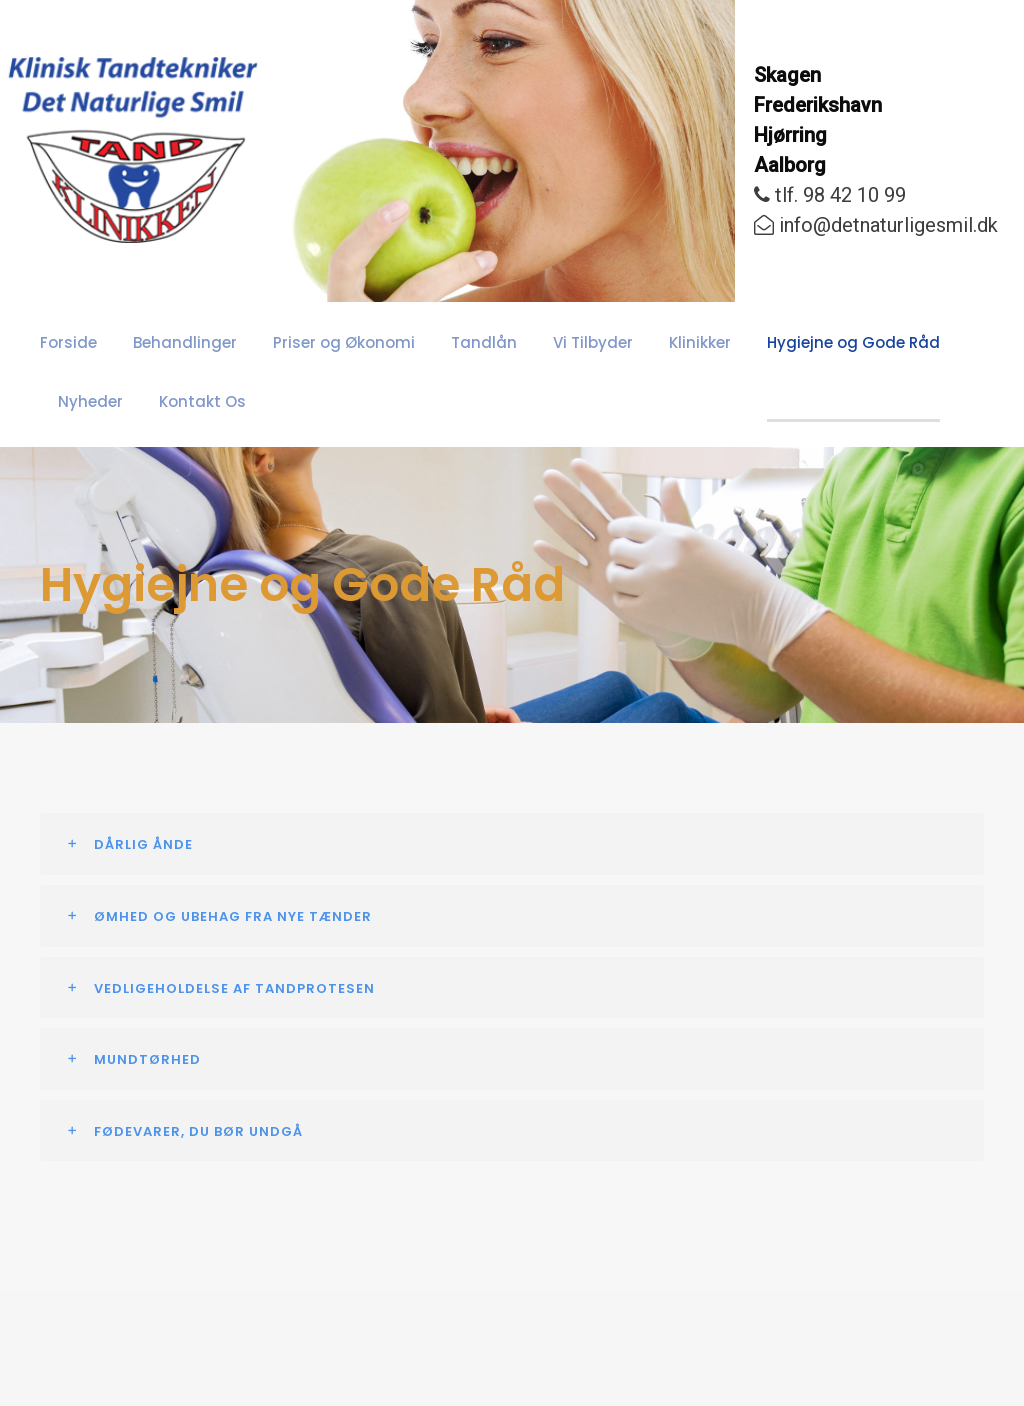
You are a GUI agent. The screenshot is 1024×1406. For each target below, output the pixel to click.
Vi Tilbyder (534, 342)
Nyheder (913, 342)
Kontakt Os (95, 401)
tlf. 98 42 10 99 (830, 195)
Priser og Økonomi (312, 342)
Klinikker (633, 342)
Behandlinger (170, 342)
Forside (65, 342)
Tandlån (437, 342)
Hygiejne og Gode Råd (774, 342)
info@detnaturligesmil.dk (876, 225)
